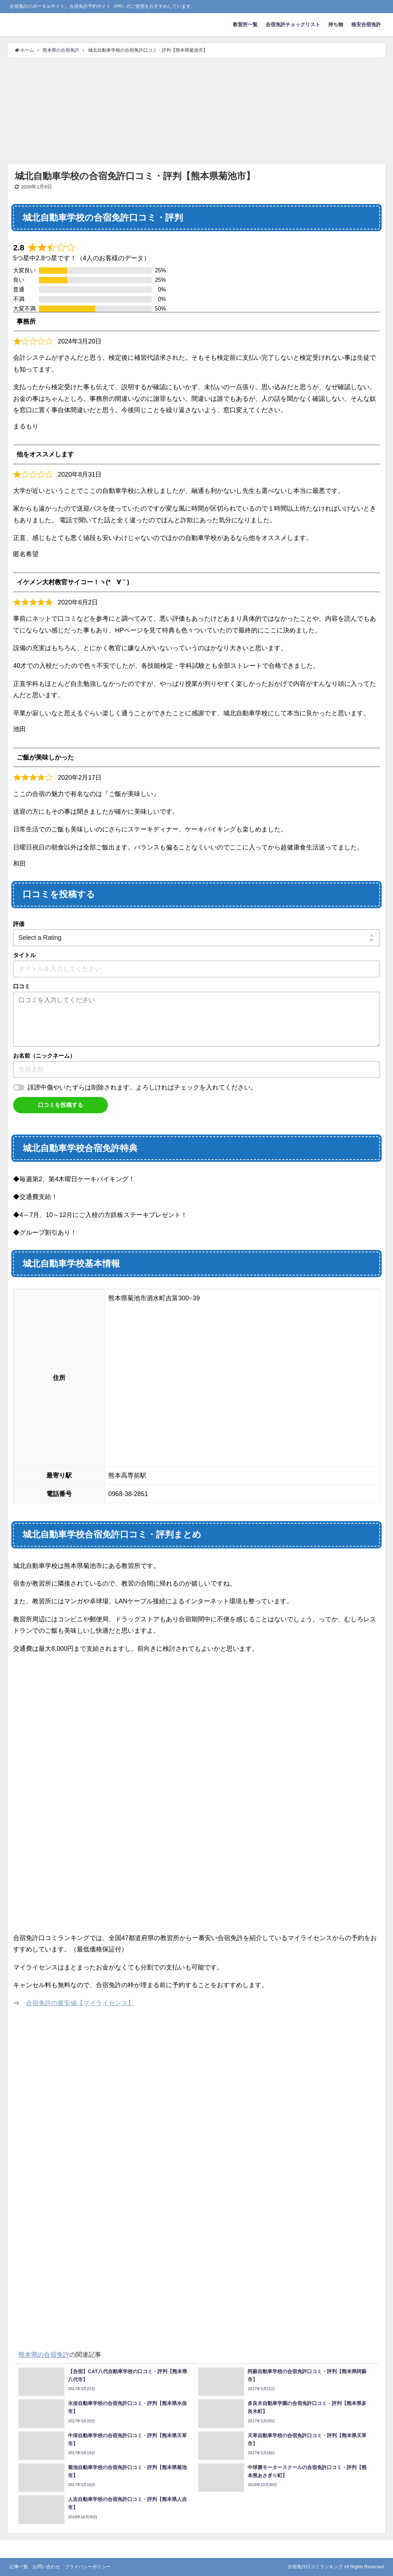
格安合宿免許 (366, 24)
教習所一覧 (245, 24)
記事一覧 (19, 2566)
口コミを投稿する (60, 1105)
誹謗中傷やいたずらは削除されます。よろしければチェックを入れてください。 (142, 1087)
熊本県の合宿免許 (43, 2355)
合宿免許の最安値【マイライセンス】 (80, 2003)
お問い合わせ (46, 2566)
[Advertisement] (196, 110)
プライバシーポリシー (88, 2566)
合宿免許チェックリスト (293, 24)
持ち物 (335, 24)
